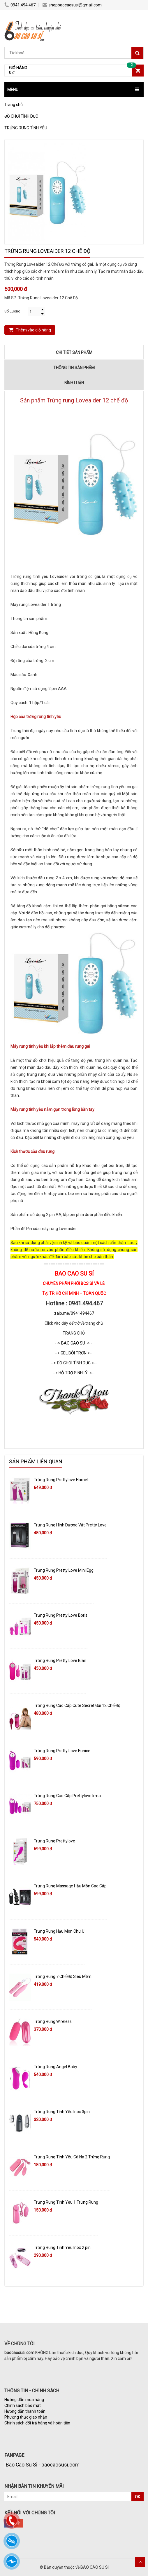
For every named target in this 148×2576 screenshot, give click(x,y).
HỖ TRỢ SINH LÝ (74, 1372)
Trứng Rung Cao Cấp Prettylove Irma (67, 1795)
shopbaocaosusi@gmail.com (72, 5)
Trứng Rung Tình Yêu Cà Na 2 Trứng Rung (72, 2157)
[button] (74, 89)
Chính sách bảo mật (22, 2405)
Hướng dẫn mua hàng (24, 2399)
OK (137, 2497)
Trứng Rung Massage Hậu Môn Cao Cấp (70, 1886)
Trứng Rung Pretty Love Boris (60, 1615)
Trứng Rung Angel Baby (55, 2066)
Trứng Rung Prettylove (54, 1841)
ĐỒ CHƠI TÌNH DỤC (74, 1363)
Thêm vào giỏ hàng (33, 330)
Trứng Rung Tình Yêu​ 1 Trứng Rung (66, 2202)
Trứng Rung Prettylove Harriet (61, 1479)
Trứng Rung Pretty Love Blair (60, 1660)
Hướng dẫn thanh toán (24, 2411)
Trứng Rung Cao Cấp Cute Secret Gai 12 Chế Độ (77, 1705)
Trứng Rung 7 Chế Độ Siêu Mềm (62, 1976)
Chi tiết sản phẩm (74, 352)
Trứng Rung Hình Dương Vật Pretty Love (70, 1525)
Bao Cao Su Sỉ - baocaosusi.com (43, 2465)
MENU (12, 89)
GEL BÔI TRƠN (74, 1353)
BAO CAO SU (73, 1343)
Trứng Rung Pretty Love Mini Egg (64, 1570)
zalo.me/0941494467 (74, 1313)
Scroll (140, 2562)
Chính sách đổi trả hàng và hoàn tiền (37, 2423)
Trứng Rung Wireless (53, 2021)
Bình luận (74, 383)
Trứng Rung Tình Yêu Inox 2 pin (62, 2247)
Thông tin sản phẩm (74, 367)
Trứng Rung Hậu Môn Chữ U (59, 1931)
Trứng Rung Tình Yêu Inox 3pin (62, 2111)
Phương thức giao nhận (25, 2417)
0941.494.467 (20, 5)
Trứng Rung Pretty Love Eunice (62, 1750)
